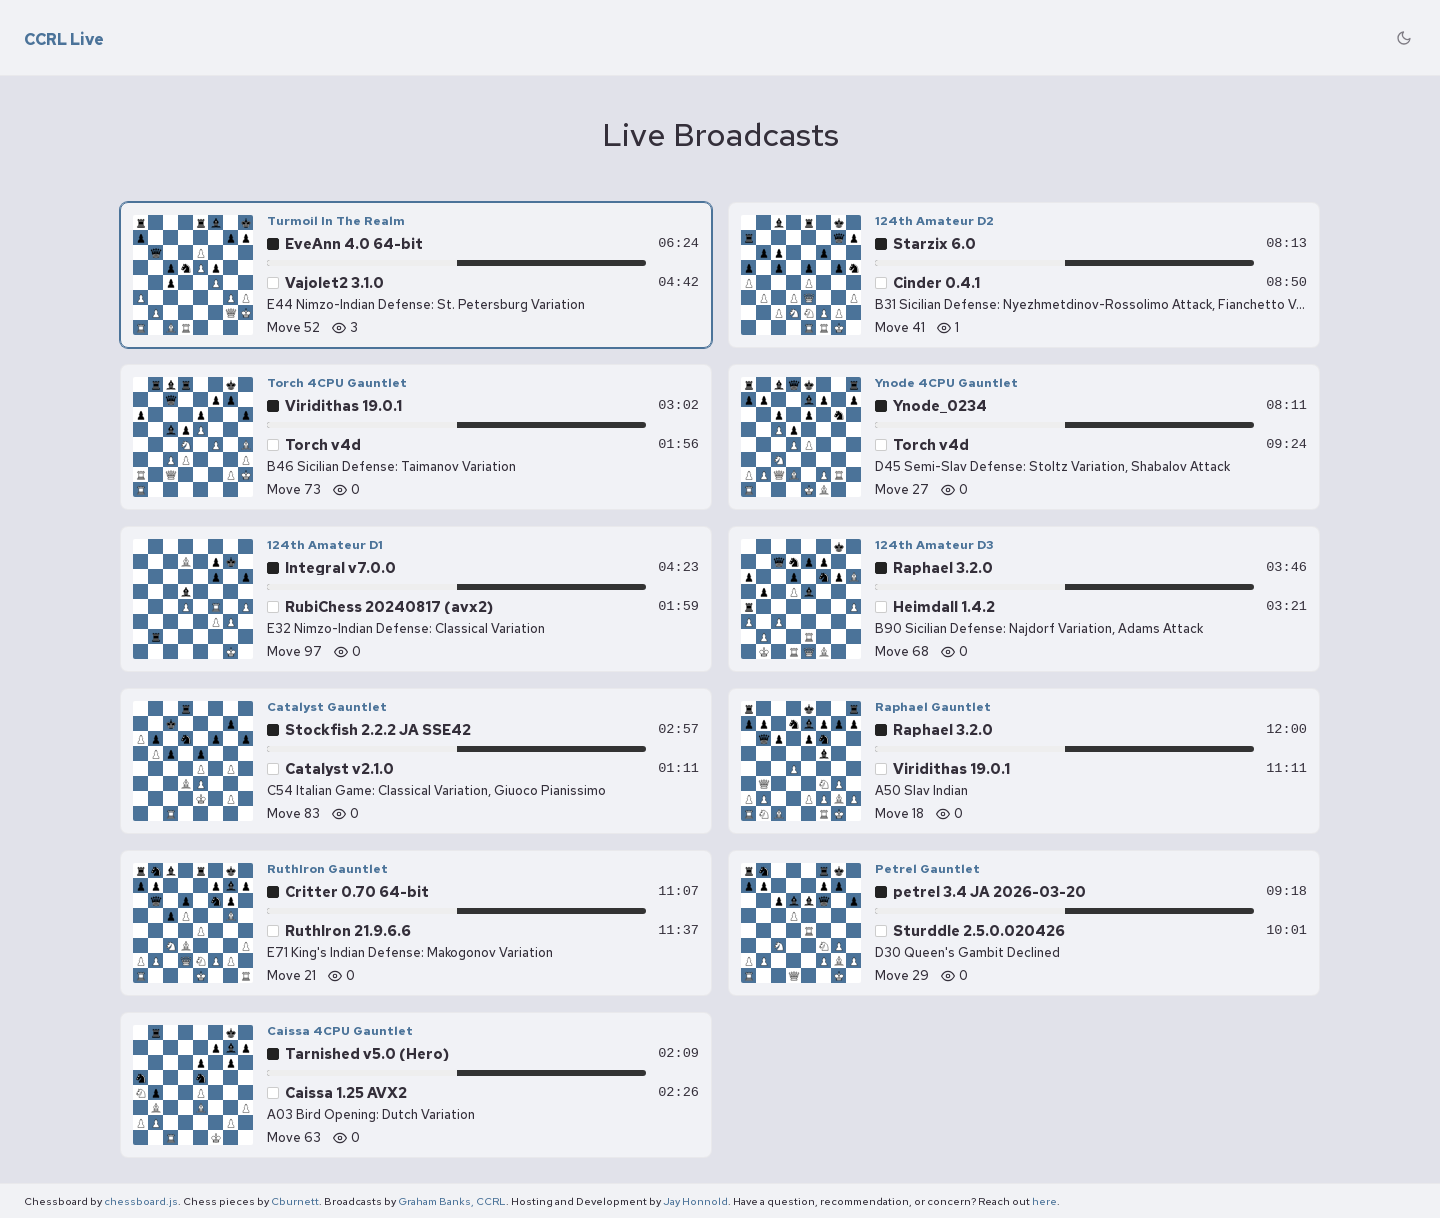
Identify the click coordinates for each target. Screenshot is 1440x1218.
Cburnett (295, 1201)
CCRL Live (64, 40)
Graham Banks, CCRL (452, 1201)
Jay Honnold (695, 1201)
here (1044, 1201)
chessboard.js (141, 1201)
